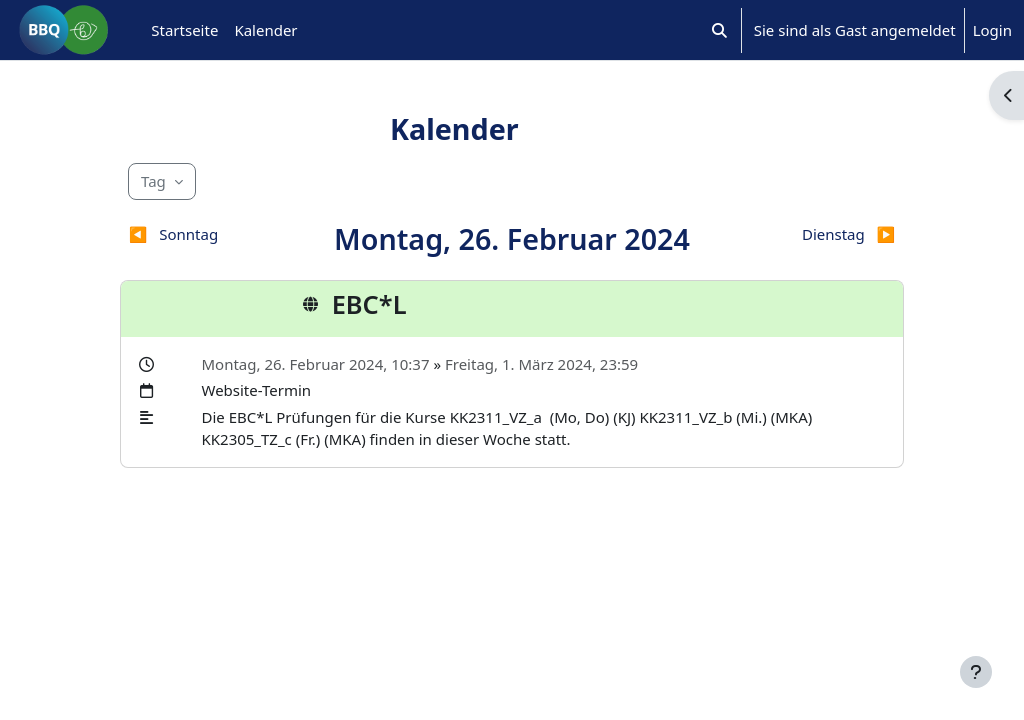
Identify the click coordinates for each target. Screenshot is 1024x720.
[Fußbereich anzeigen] (976, 672)
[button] (719, 30)
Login (992, 30)
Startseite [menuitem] (184, 30)
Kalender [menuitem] (265, 30)
